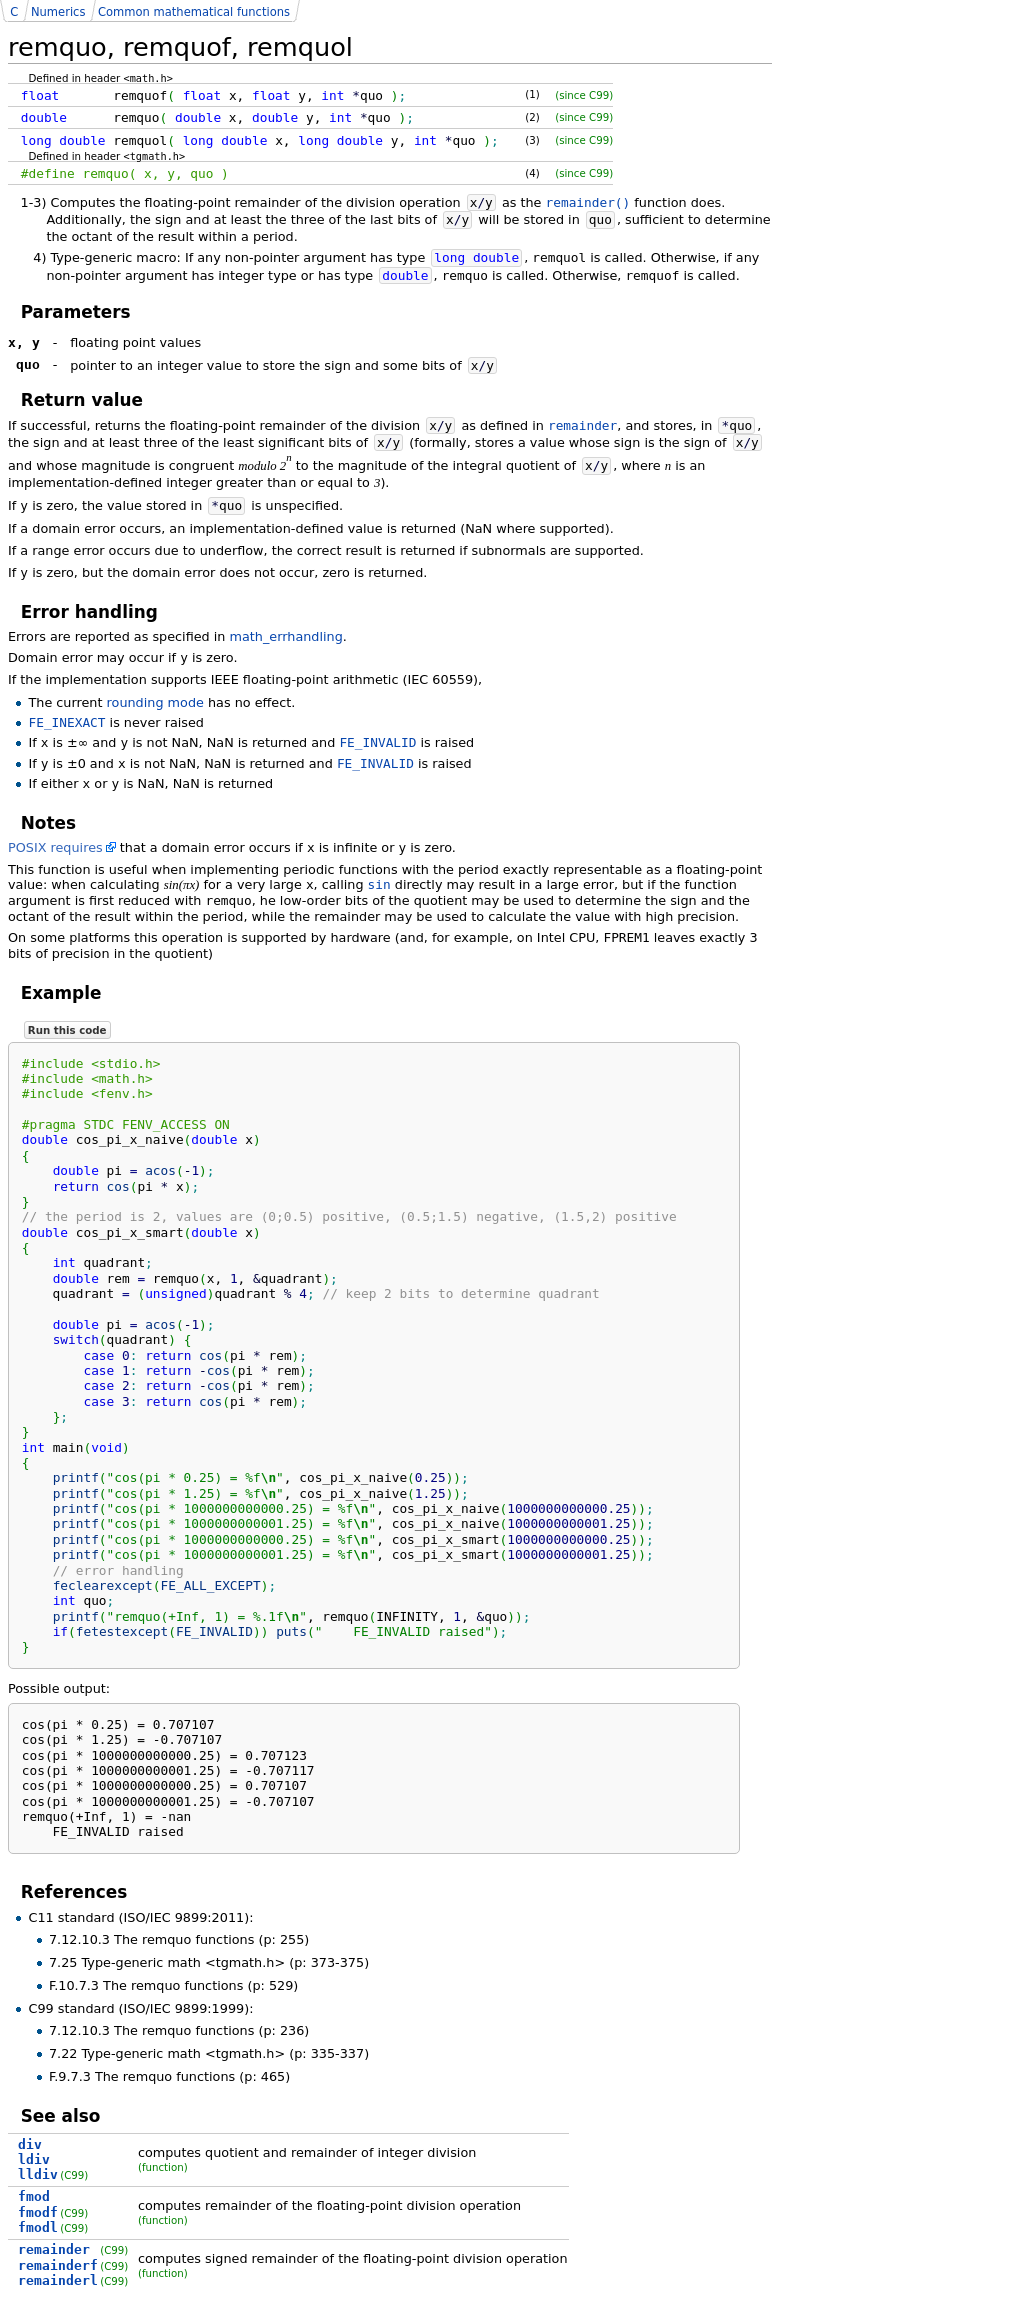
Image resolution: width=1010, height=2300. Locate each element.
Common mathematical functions (194, 12)
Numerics (58, 12)
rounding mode (155, 702)
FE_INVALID (377, 742)
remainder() (588, 202)
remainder (582, 425)
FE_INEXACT (66, 722)
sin (379, 884)
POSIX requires (55, 847)
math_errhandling (286, 636)
